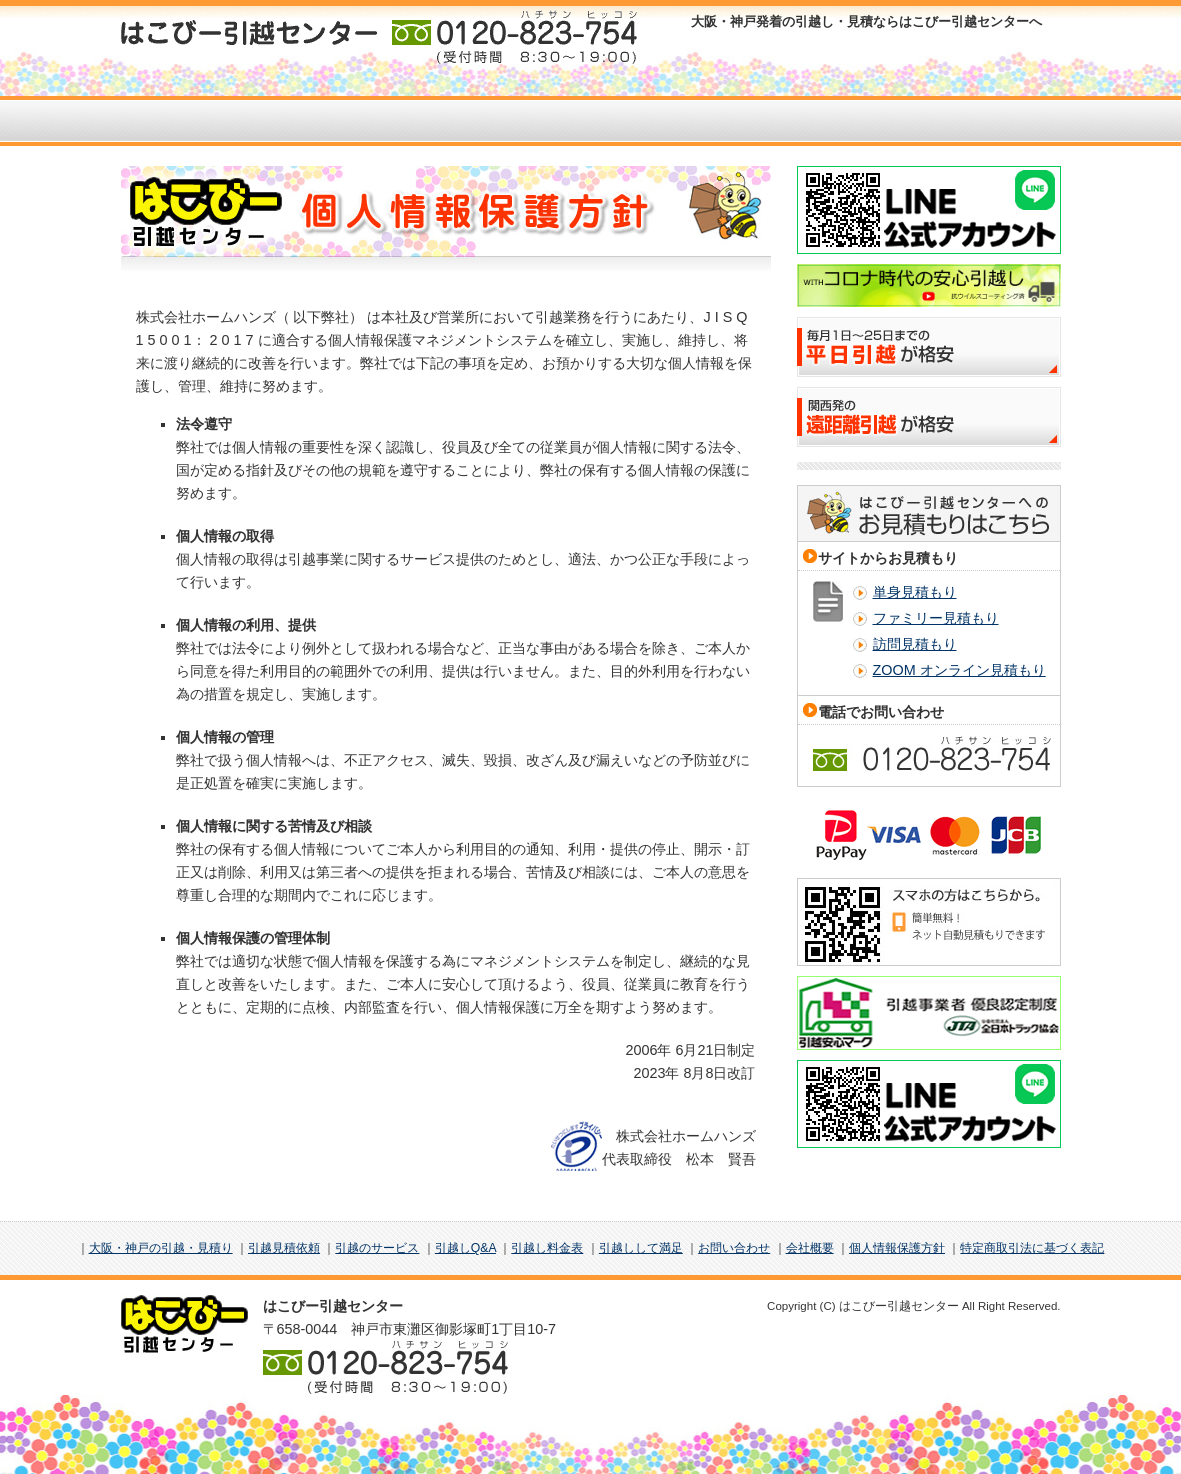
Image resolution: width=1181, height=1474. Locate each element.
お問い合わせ (1001, 121)
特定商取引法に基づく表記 (1032, 1248)
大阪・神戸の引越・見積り (161, 1248)
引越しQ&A (465, 1248)
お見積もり (316, 121)
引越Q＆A (727, 121)
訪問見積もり (915, 644)
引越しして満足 (641, 1248)
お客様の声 (590, 121)
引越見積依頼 (284, 1248)
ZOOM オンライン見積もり (959, 670)
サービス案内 (453, 121)
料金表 (864, 121)
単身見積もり (915, 592)
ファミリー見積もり (936, 618)
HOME (179, 121)
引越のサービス (377, 1248)
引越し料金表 (547, 1248)
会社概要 (810, 1248)
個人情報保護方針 (897, 1248)
